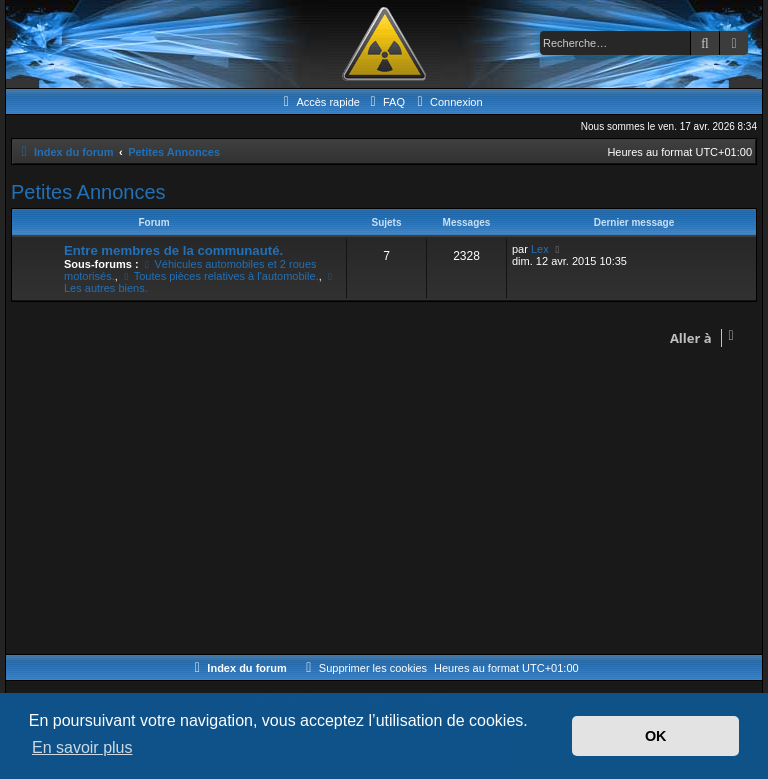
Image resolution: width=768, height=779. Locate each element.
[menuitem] (385, 102)
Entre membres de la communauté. (173, 250)
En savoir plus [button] (82, 747)
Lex (540, 249)
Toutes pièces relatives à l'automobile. (220, 276)
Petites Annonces (88, 192)
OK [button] (656, 736)
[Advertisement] (384, 504)
